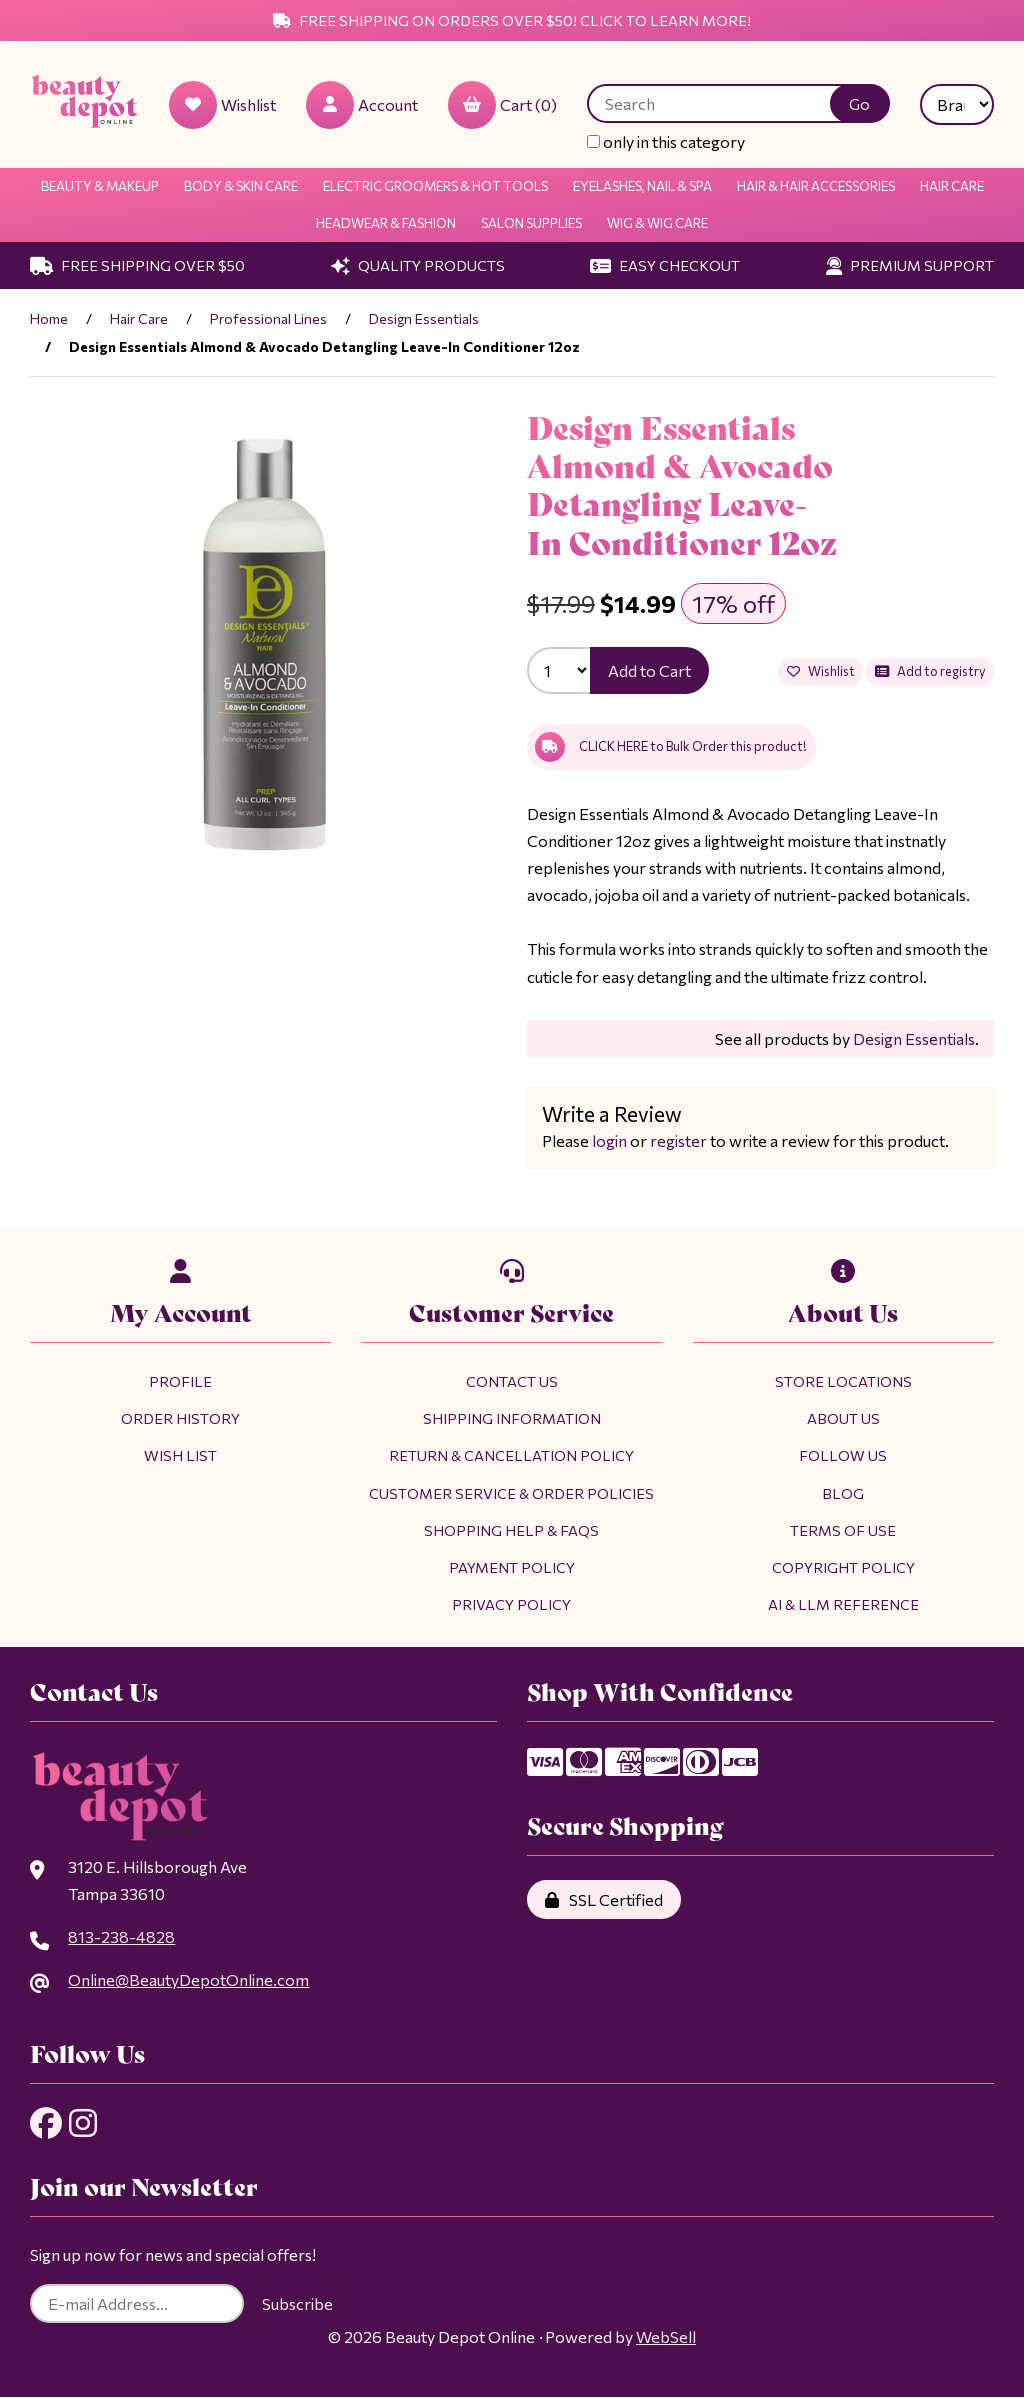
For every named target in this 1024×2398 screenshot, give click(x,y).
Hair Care (952, 186)
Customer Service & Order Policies (511, 1493)
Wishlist (820, 672)
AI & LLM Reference (843, 1604)
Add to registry (930, 672)
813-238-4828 (121, 1936)
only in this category (666, 141)
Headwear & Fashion (386, 223)
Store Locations (843, 1381)
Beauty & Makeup (100, 186)
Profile (180, 1381)
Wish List (180, 1456)
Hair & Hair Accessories (816, 186)
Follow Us (843, 1456)
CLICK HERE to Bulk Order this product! (671, 747)
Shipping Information (512, 1418)
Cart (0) (502, 105)
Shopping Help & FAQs (511, 1530)
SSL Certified (604, 1899)
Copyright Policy (843, 1567)
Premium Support (910, 265)
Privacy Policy (511, 1604)
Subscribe (297, 2305)
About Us (843, 1418)
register (678, 1140)
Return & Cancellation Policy (511, 1456)
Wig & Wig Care (657, 223)
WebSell (666, 2338)
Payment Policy (512, 1567)
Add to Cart (649, 670)
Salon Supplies (531, 223)
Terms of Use (843, 1530)
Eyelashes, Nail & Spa (642, 186)
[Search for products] (723, 103)
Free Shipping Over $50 (137, 265)
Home (49, 318)
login (609, 1140)
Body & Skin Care (241, 186)
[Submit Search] (860, 103)
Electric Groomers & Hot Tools (435, 186)
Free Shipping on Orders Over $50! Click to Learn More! (512, 20)
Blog (843, 1493)
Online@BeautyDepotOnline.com (188, 1980)
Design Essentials (424, 318)
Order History (180, 1418)
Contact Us (512, 1381)
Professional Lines (268, 318)
